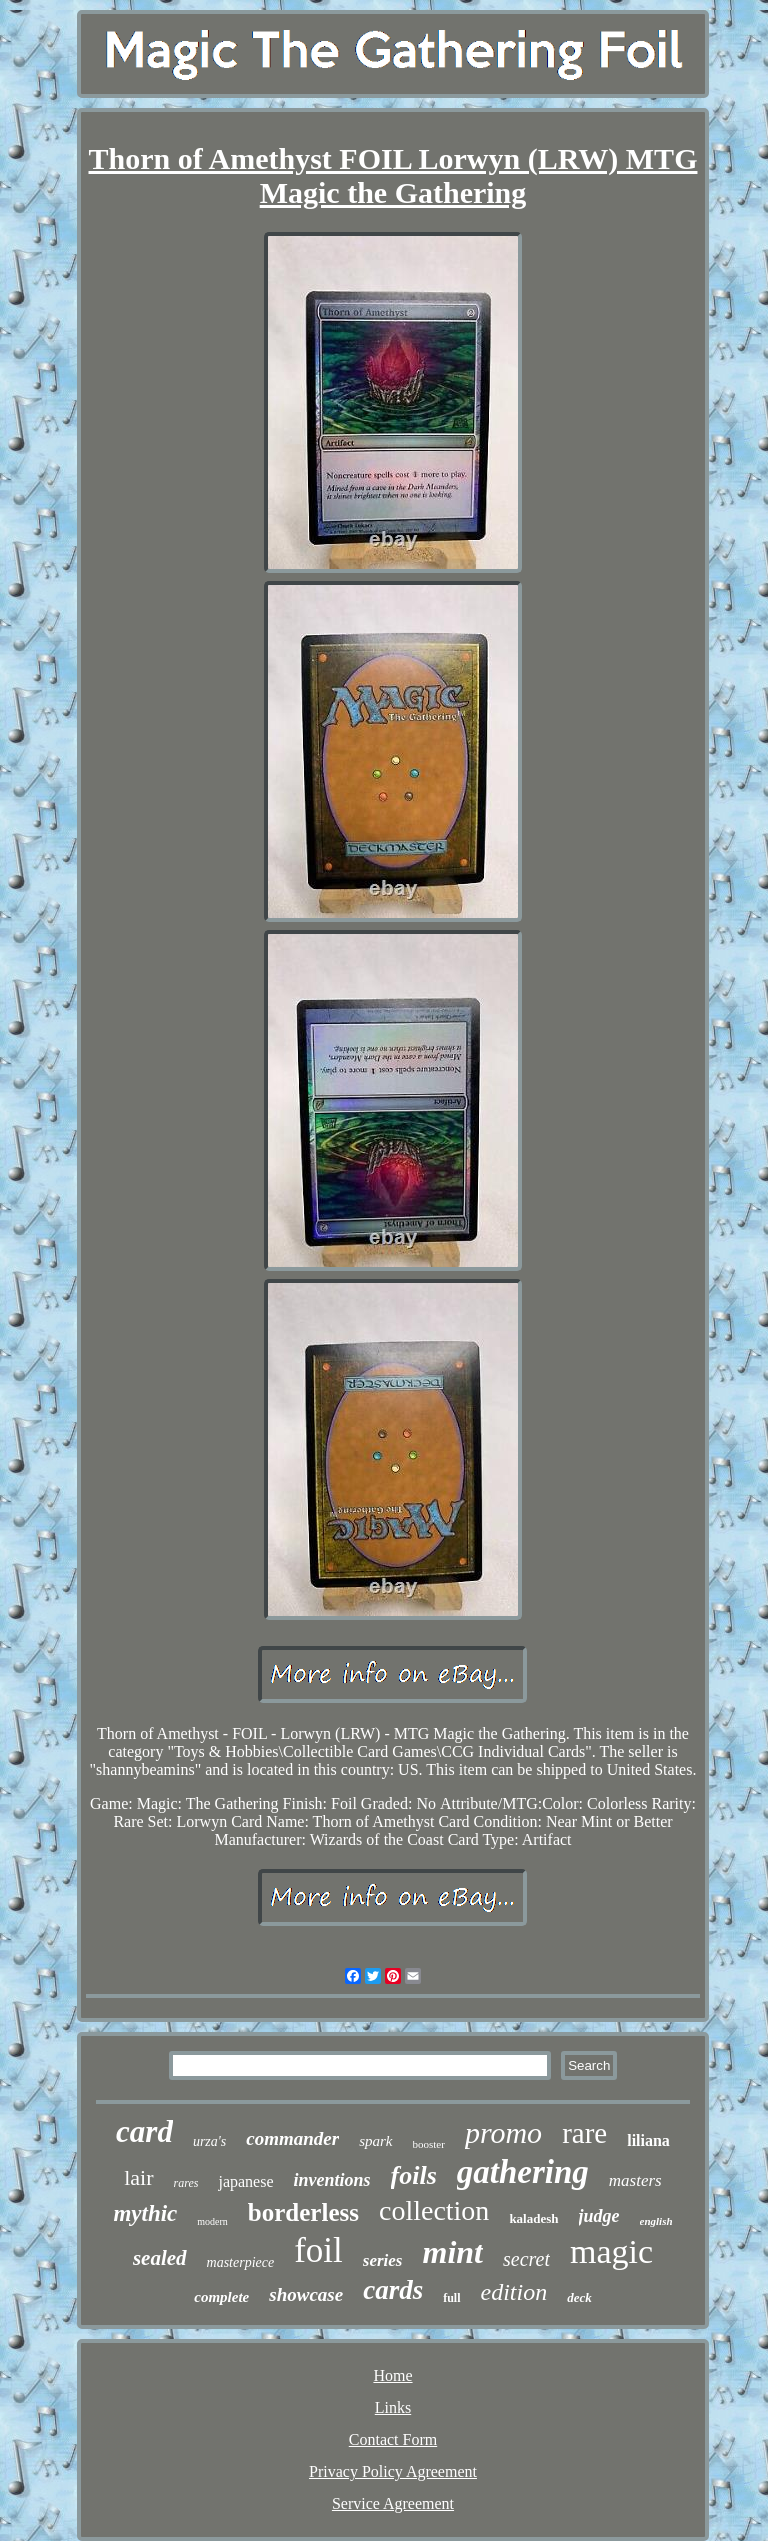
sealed (160, 2258)
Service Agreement (393, 2503)
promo (503, 2132)
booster (429, 2144)
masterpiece (241, 2262)
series (383, 2260)
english (656, 2221)
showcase (306, 2294)
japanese (245, 2181)
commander (292, 2138)
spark (375, 2141)
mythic (145, 2213)
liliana (648, 2140)
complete (221, 2297)
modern (212, 2221)
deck (579, 2297)
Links (393, 2407)
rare (584, 2133)
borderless (303, 2212)
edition (514, 2292)
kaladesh (533, 2218)
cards (393, 2290)
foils (414, 2175)
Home (392, 2375)
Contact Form (393, 2439)
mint (453, 2252)
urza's (209, 2141)
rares (186, 2183)
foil (318, 2250)
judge (599, 2216)
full (451, 2298)
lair (138, 2177)
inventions (332, 2180)
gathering (523, 2172)
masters (635, 2180)
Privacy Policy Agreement (393, 2471)
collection (434, 2210)
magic (611, 2251)
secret (526, 2259)
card (144, 2131)
